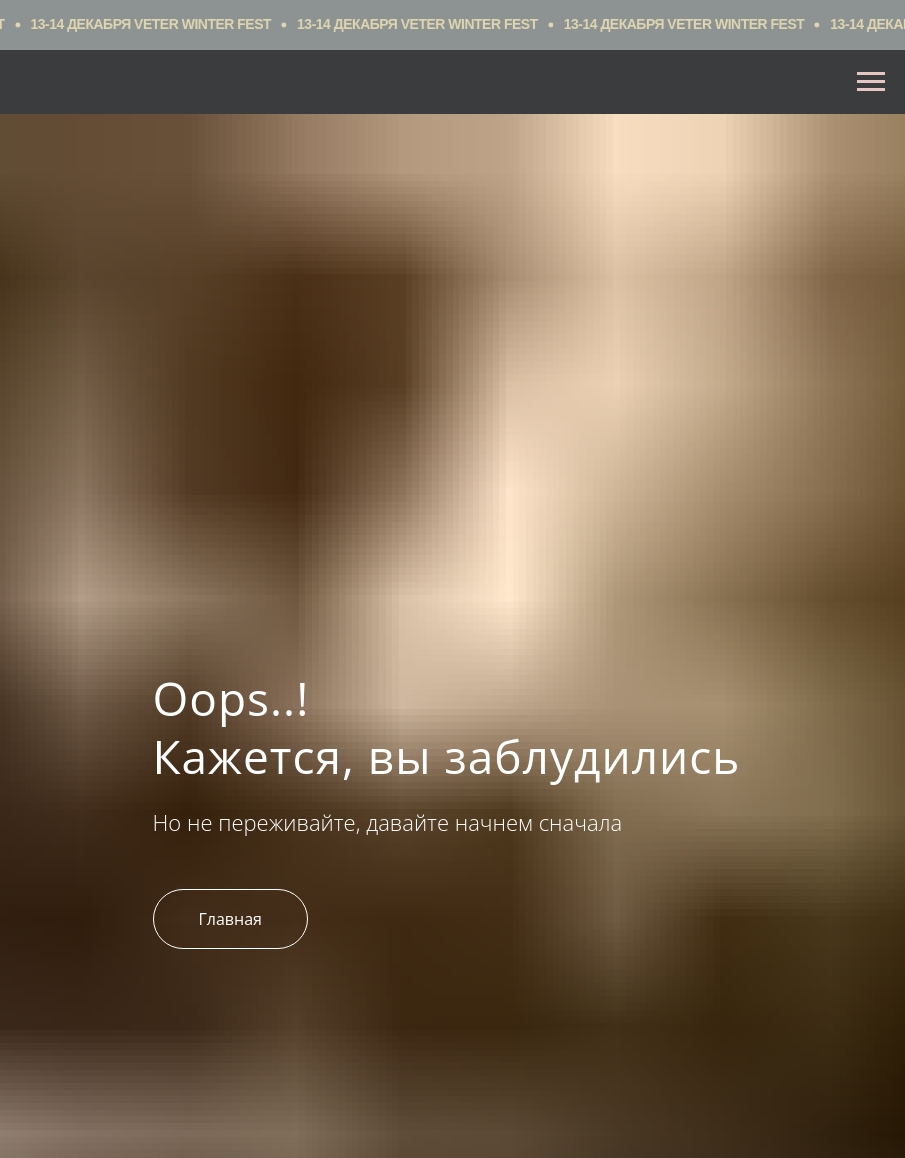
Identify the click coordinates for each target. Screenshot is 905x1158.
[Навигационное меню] (871, 82)
